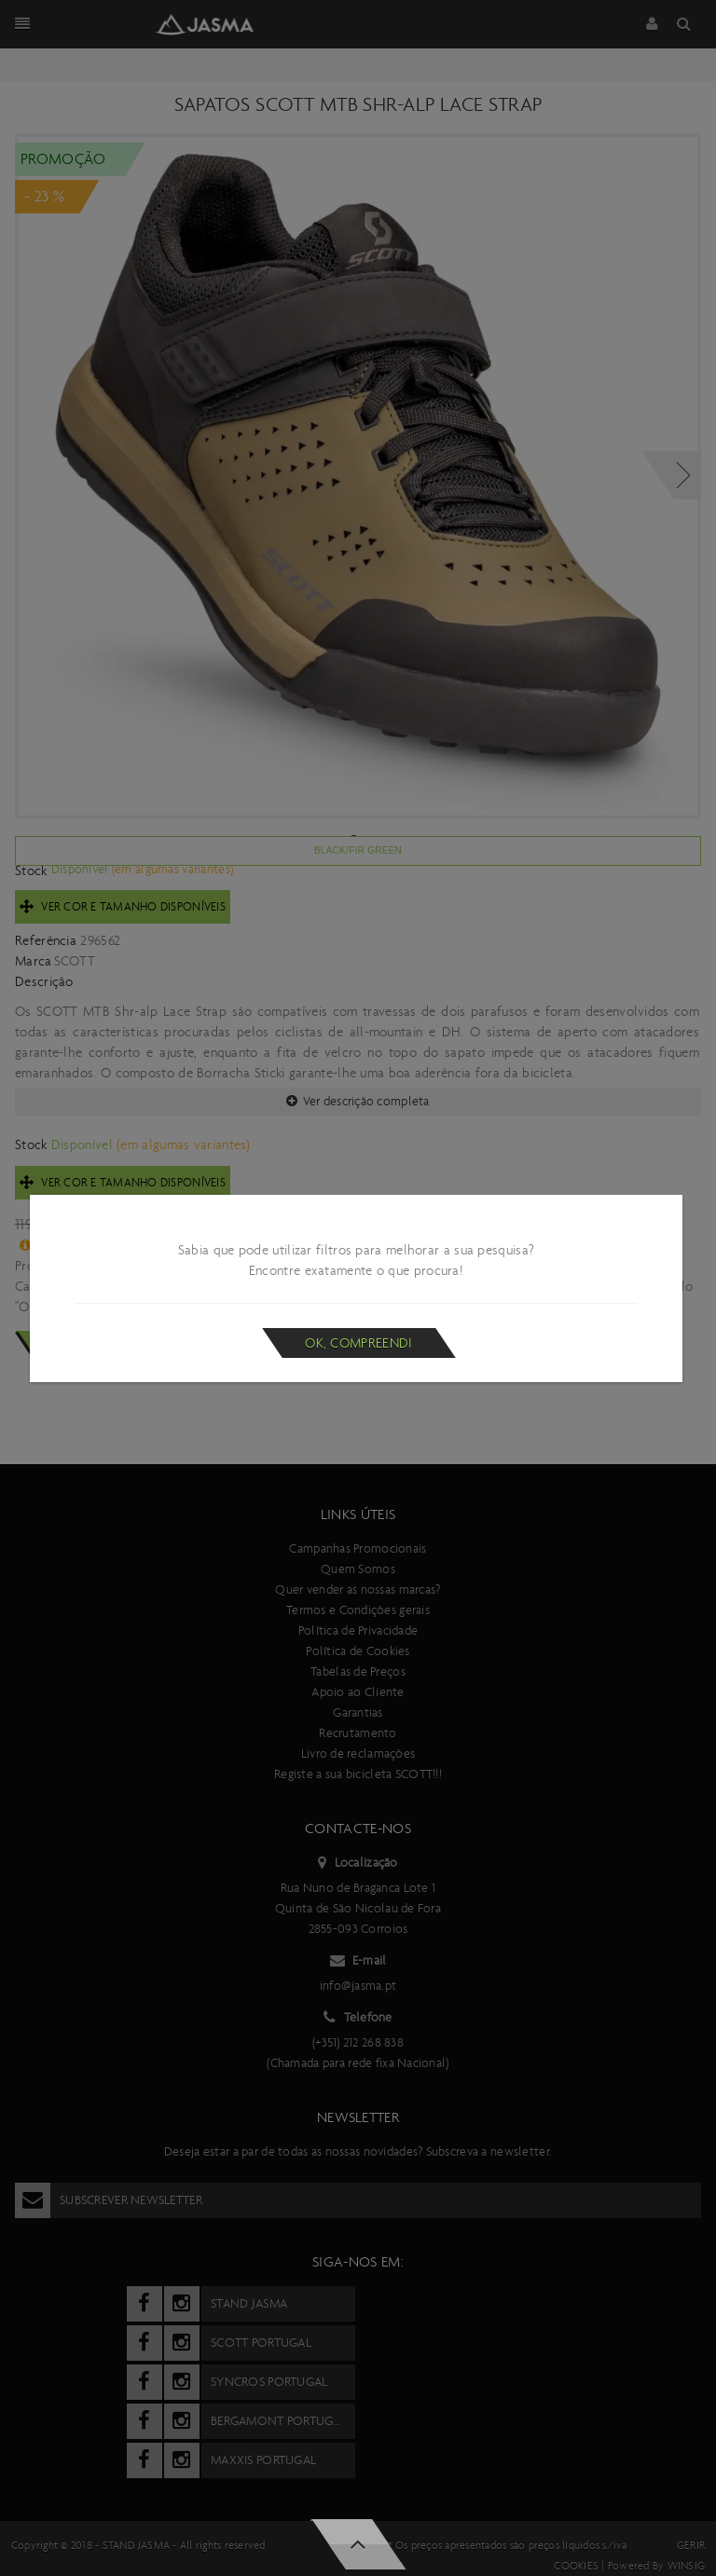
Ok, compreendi (358, 1343)
